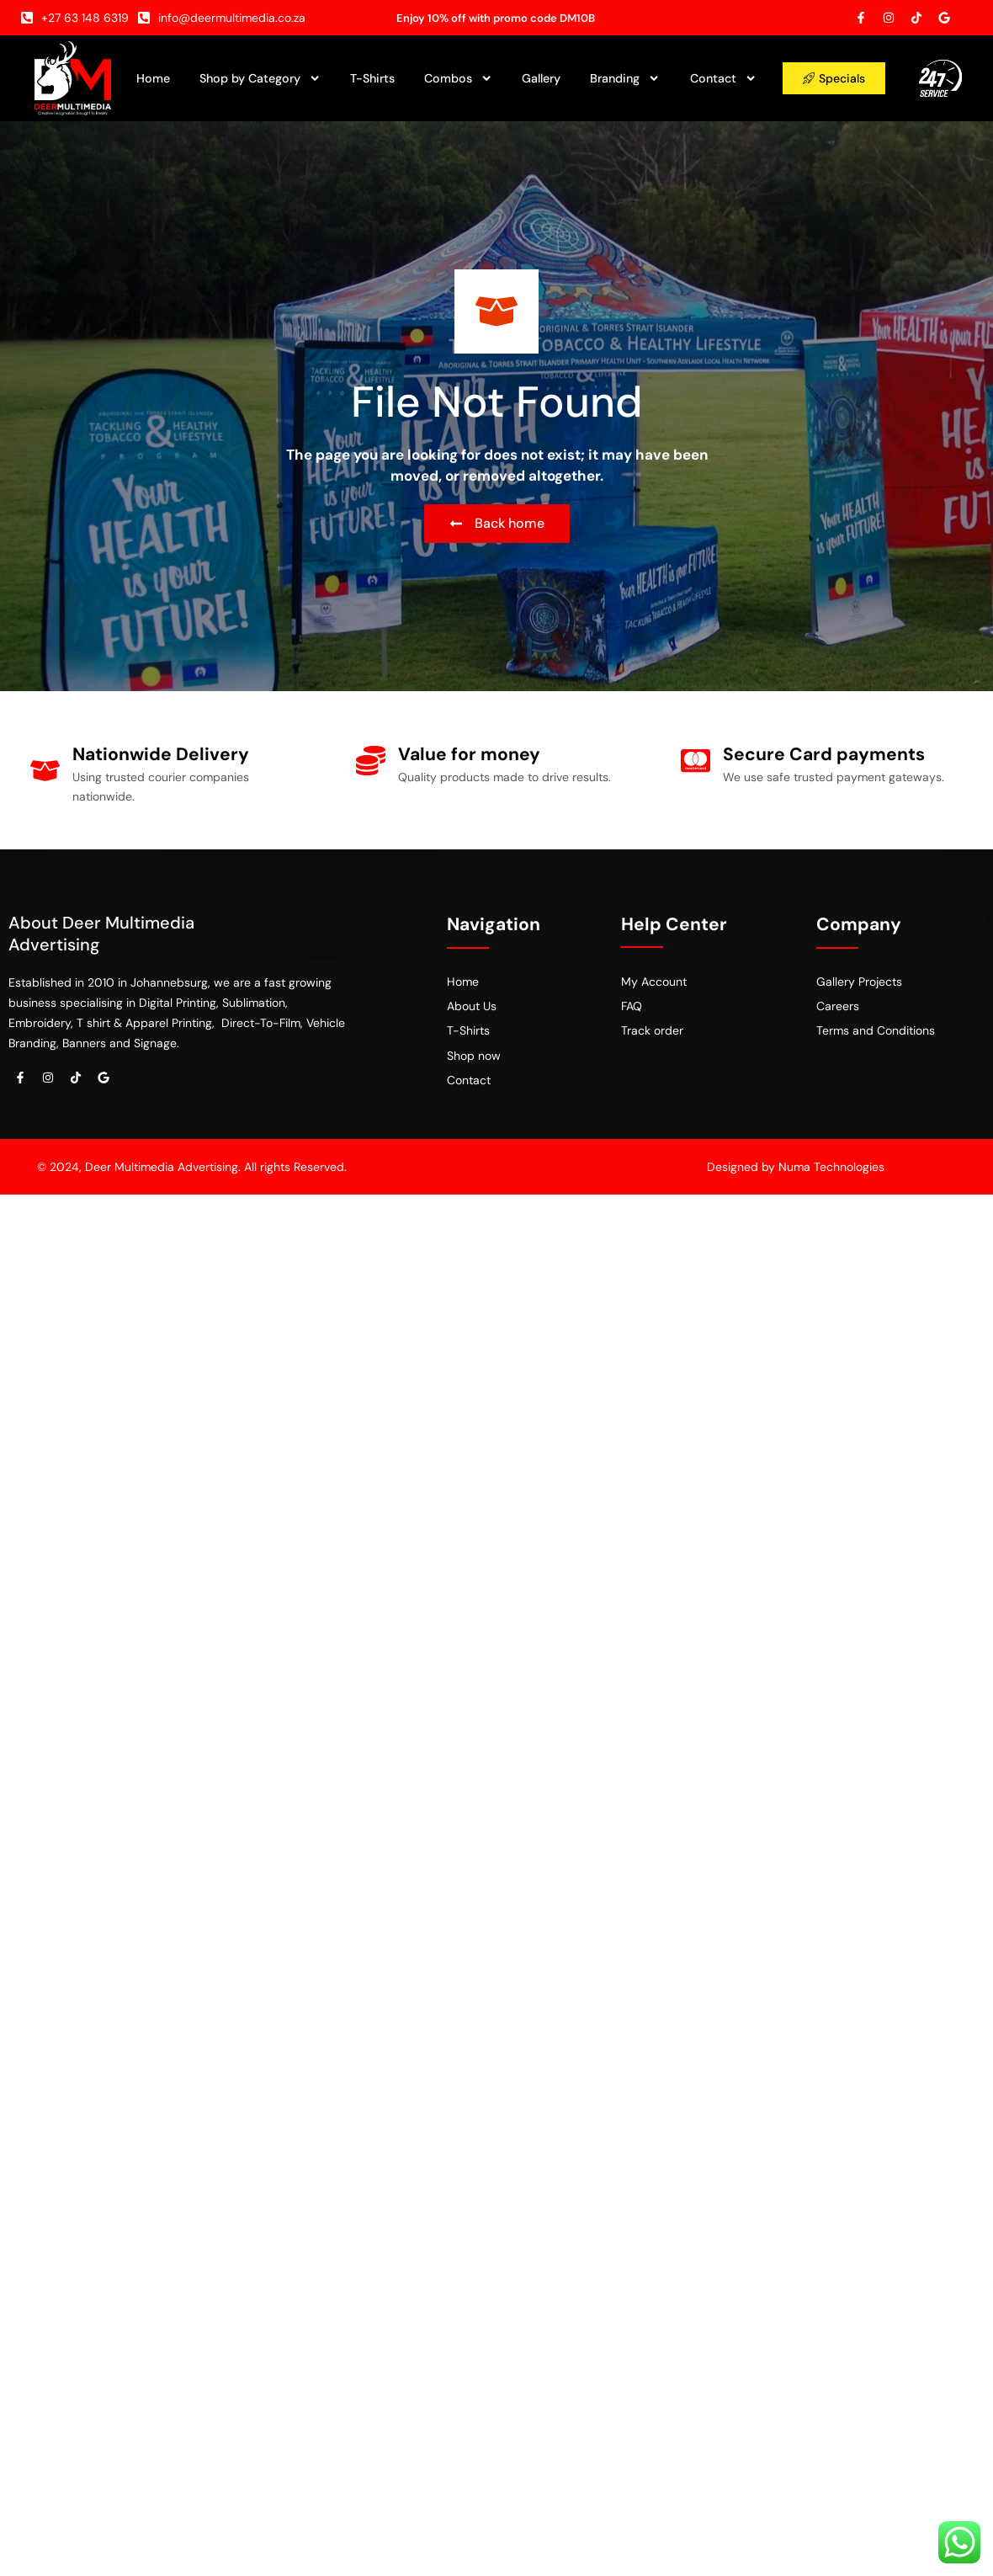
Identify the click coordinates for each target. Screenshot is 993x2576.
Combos (458, 78)
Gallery (541, 78)
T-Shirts (372, 78)
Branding (625, 78)
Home (153, 78)
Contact (723, 78)
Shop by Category (260, 78)
